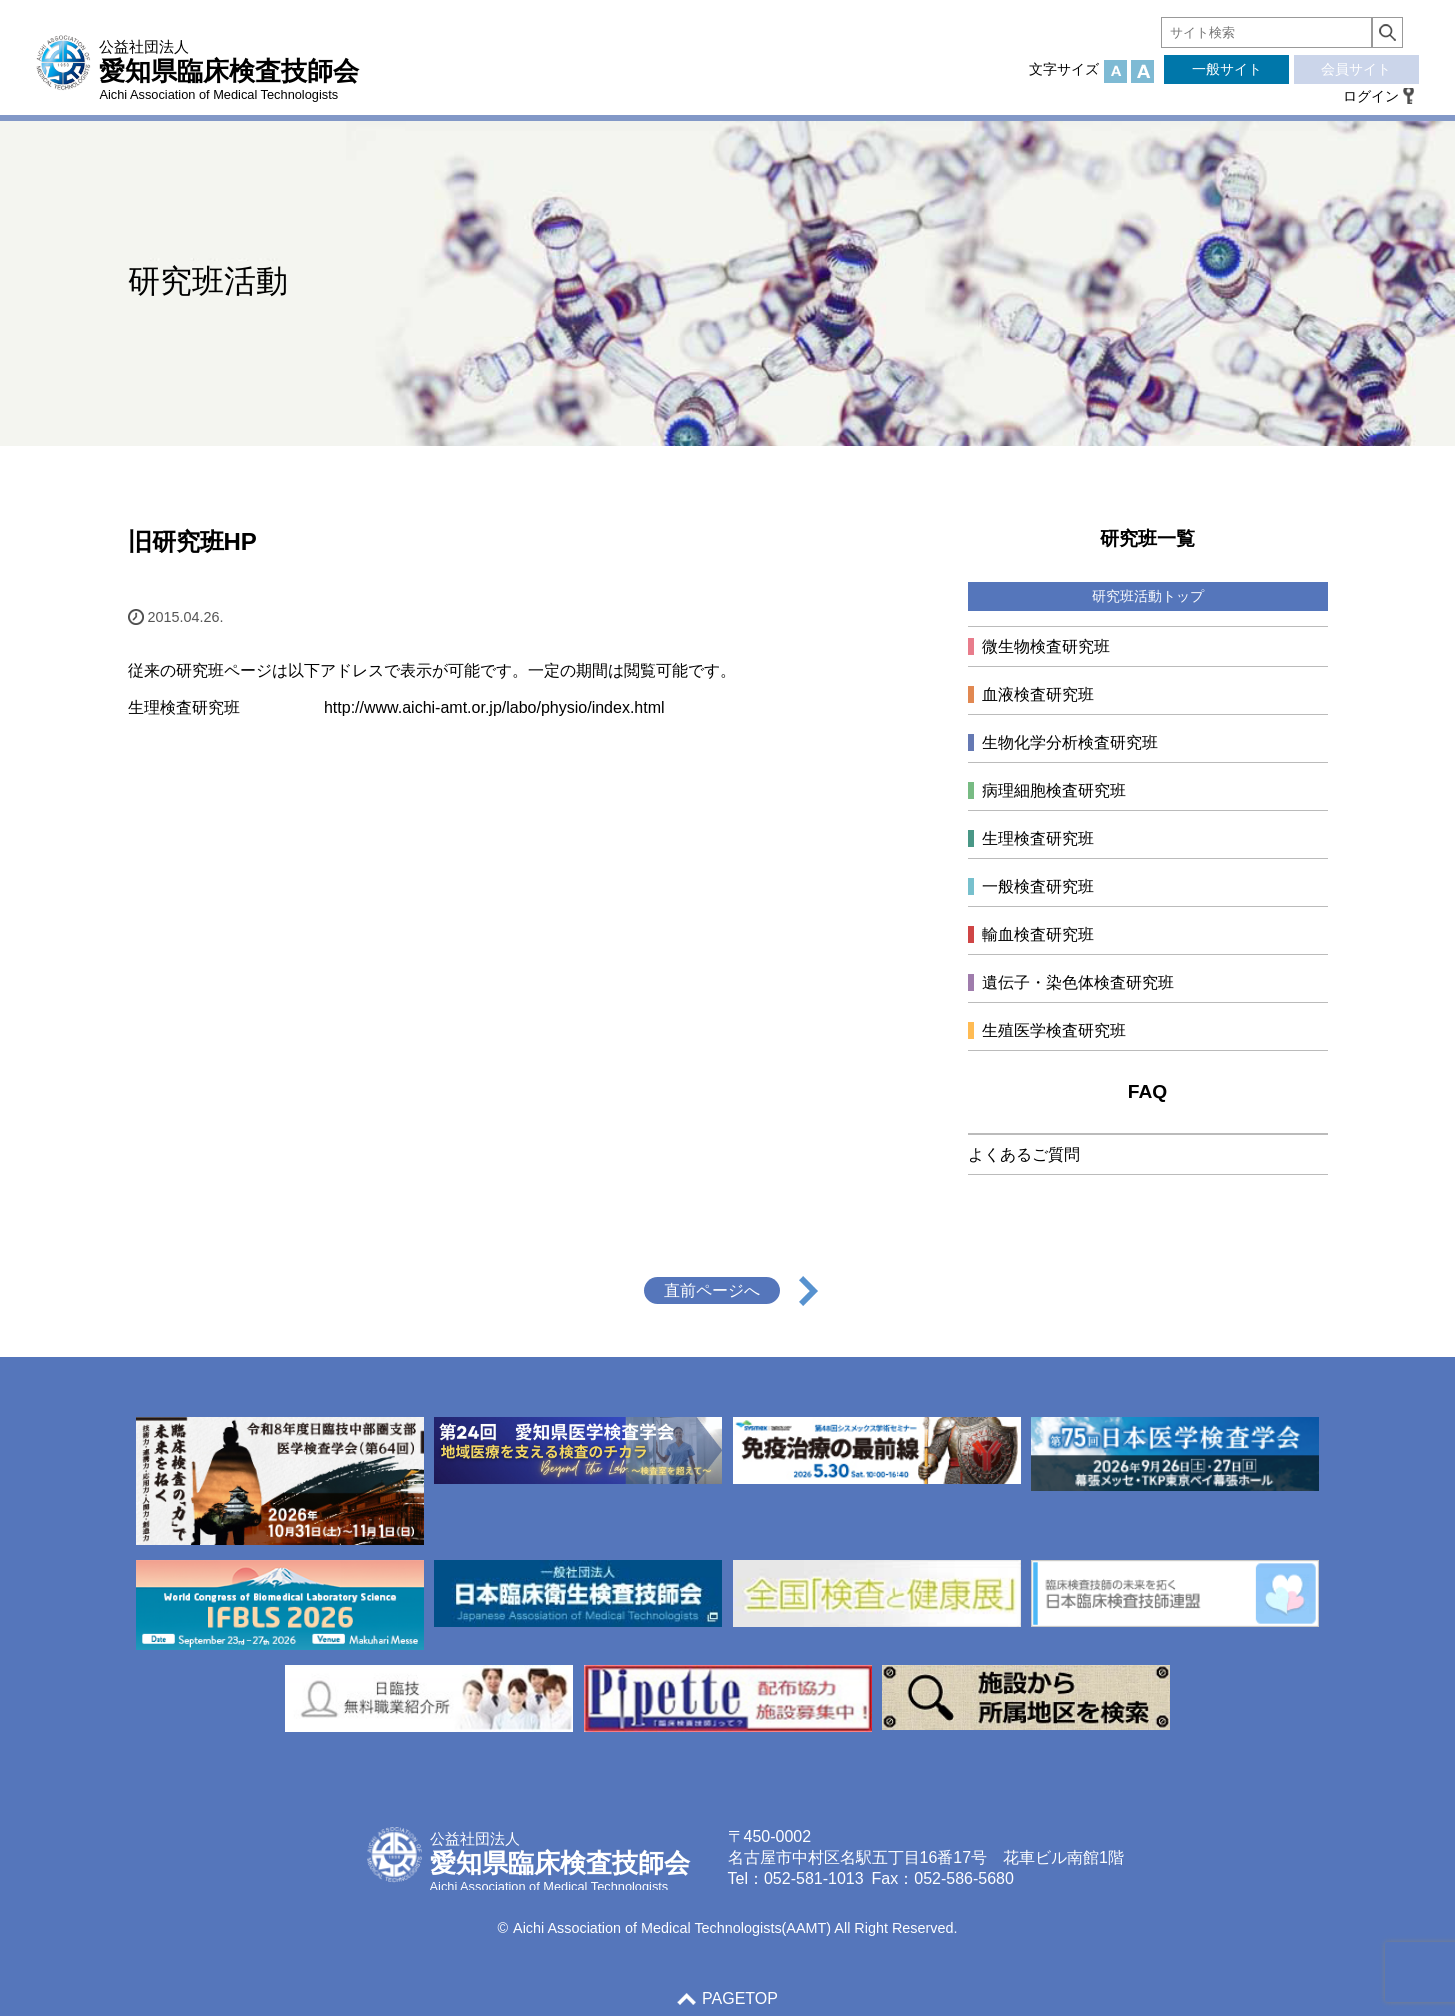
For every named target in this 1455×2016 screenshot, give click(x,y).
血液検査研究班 (1038, 694)
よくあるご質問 (1024, 1154)
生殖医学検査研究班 (1054, 1030)
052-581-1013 (814, 1878)
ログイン (1371, 96)
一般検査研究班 (1038, 886)
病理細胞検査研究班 (1054, 790)
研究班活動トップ (1148, 596)
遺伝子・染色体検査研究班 (1078, 982)
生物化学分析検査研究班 (1070, 742)
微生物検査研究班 (1046, 646)
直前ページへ (712, 1290)
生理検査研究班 (1038, 838)
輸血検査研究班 (1038, 934)
